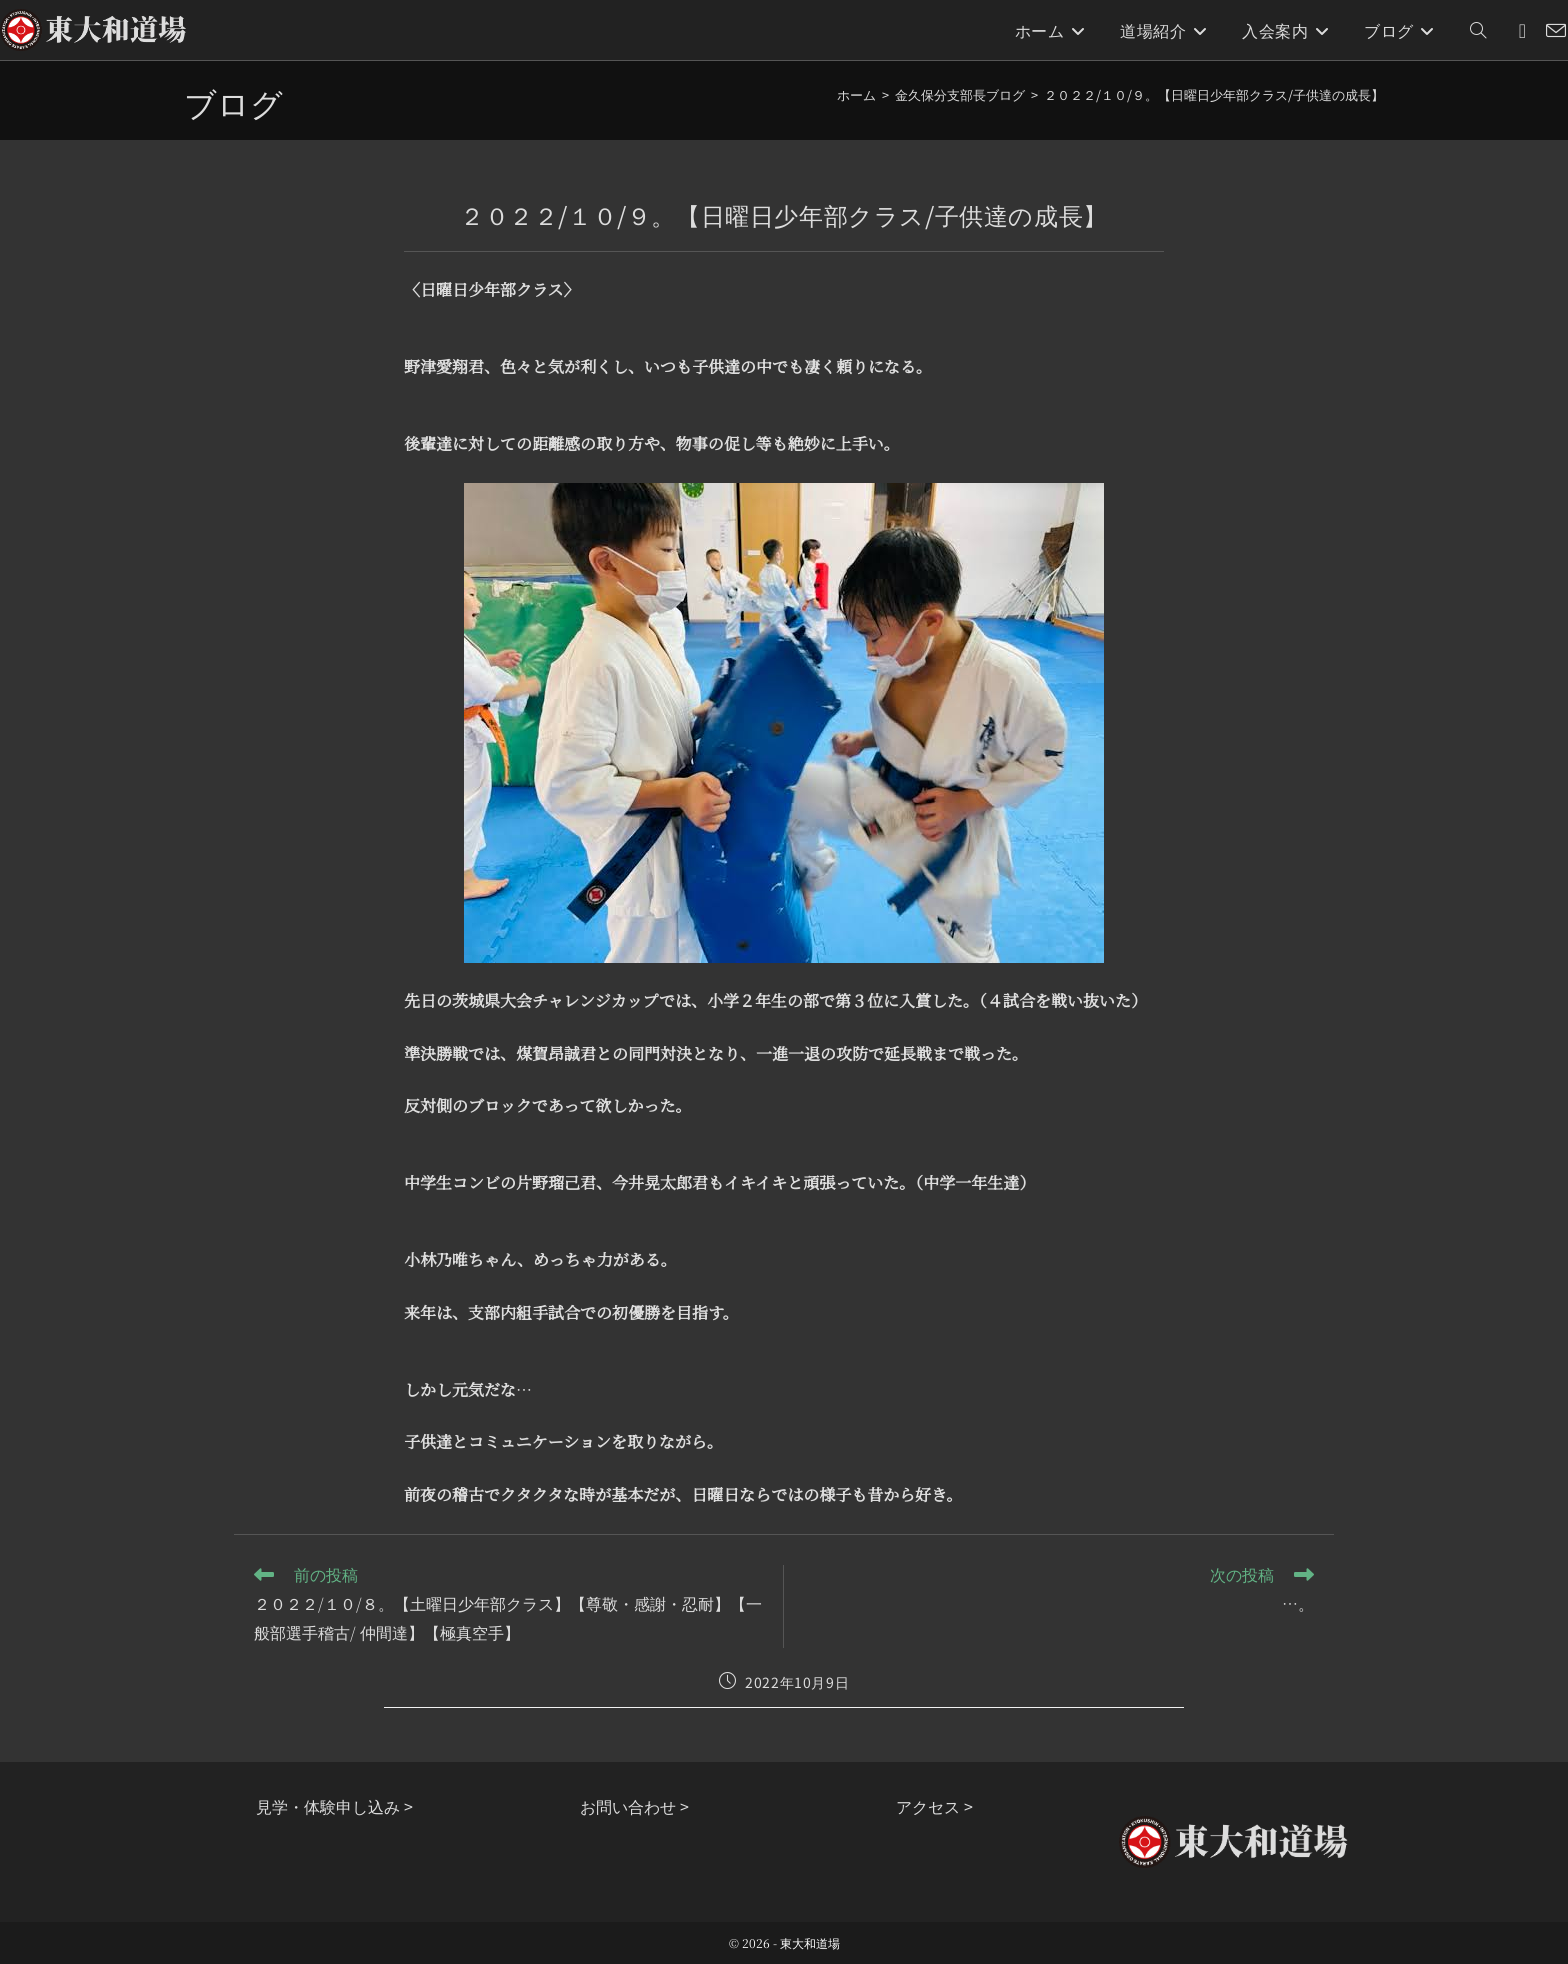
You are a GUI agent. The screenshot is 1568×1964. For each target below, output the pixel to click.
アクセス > (934, 1806)
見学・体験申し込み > (334, 1806)
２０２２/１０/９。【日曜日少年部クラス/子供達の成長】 (1214, 94)
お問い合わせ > (634, 1806)
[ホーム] (856, 94)
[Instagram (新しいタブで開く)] (1522, 30)
